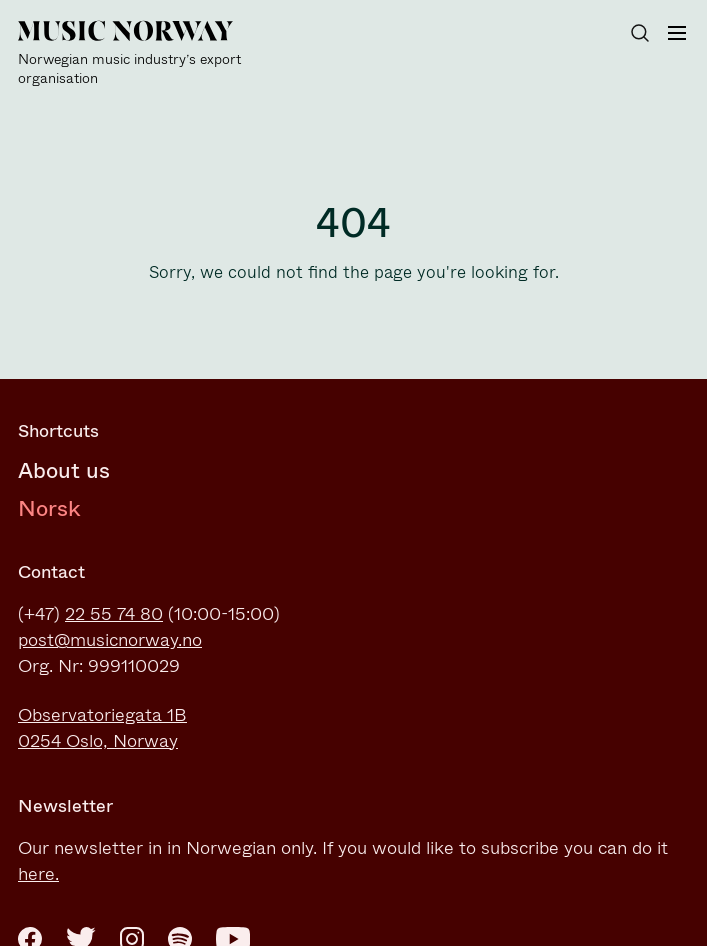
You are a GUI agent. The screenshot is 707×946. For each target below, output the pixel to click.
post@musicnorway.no (110, 640)
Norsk (49, 508)
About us (64, 470)
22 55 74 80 (114, 614)
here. (38, 874)
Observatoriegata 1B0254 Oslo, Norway (102, 728)
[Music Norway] (138, 54)
